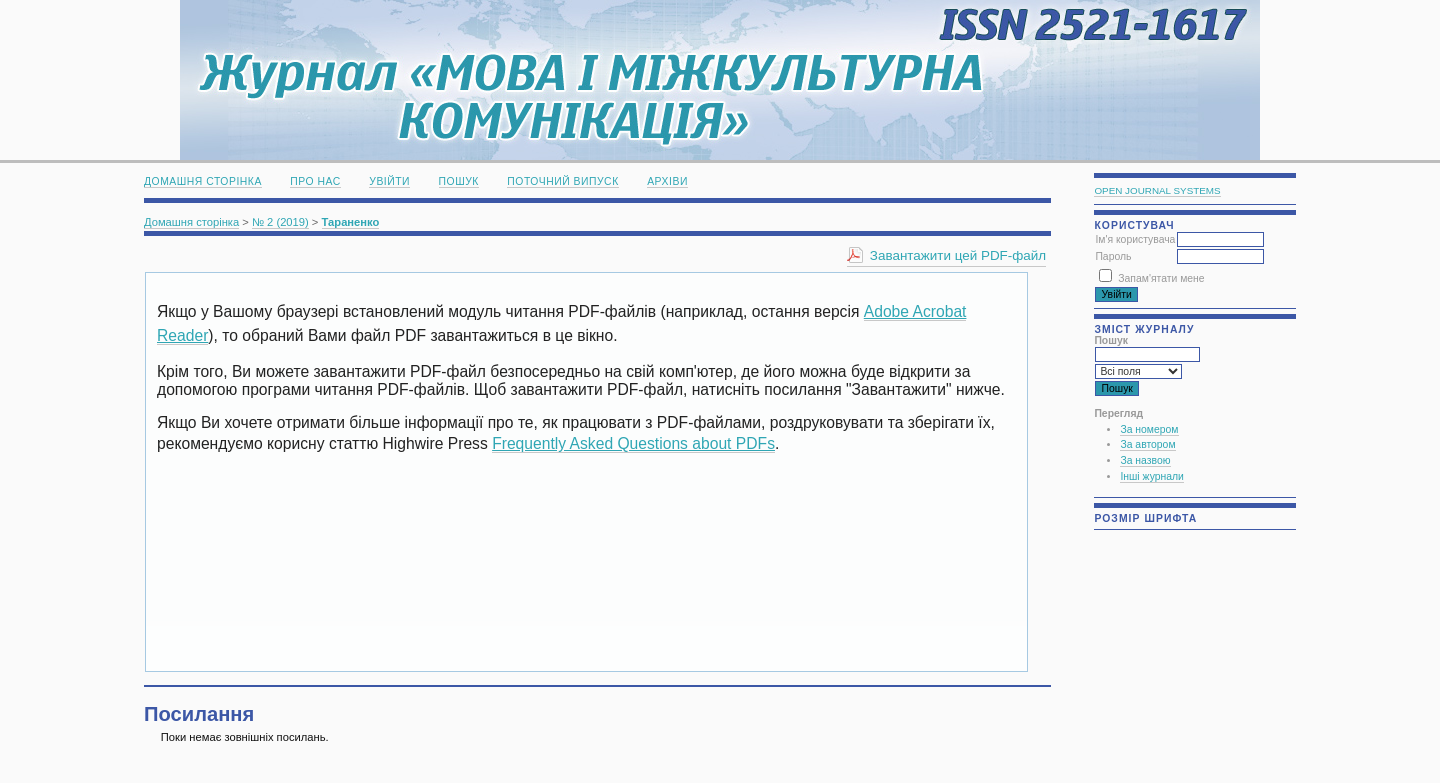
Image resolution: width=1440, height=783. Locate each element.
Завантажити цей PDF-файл (958, 255)
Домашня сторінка (203, 181)
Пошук (459, 181)
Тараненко (351, 222)
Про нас (315, 181)
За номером (1149, 429)
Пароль (1113, 256)
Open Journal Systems (1157, 190)
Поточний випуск (562, 181)
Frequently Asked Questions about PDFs (633, 443)
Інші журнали (1151, 476)
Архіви (667, 181)
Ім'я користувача (1135, 239)
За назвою (1145, 460)
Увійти (389, 181)
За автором (1147, 444)
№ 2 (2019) (280, 222)
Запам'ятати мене (1161, 278)
